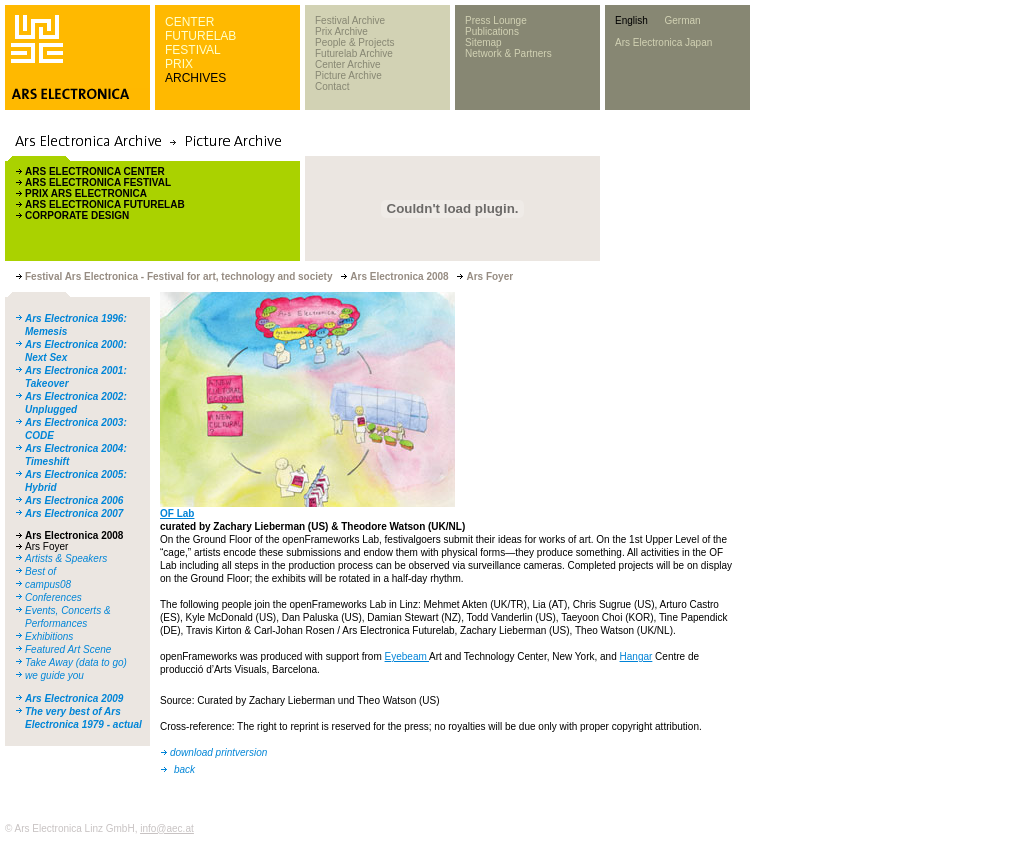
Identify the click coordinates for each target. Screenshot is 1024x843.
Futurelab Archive (354, 53)
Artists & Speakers (66, 558)
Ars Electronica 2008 (74, 535)
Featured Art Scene (68, 649)
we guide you (54, 675)
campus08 (48, 584)
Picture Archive (348, 75)
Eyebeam (407, 656)
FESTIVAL (193, 50)
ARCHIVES (195, 78)
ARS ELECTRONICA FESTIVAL (98, 182)
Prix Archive (341, 31)
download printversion (218, 752)
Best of (40, 571)
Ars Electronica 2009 (74, 698)
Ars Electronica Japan (663, 42)
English (631, 20)
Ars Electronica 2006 (74, 500)
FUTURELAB (200, 36)
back (184, 769)
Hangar (636, 656)
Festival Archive (350, 20)
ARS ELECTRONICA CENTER (95, 171)
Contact (332, 86)
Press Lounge (496, 20)
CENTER (189, 22)
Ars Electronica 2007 (74, 513)
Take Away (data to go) (76, 662)
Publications (492, 31)
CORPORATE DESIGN (77, 215)
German (682, 20)
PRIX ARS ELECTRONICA (86, 193)
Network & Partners (508, 53)
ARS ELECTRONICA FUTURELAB (105, 204)
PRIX (179, 64)
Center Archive (348, 64)
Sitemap (483, 42)
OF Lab (177, 513)
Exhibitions (49, 636)
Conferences (53, 597)
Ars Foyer (46, 546)
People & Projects (355, 42)
